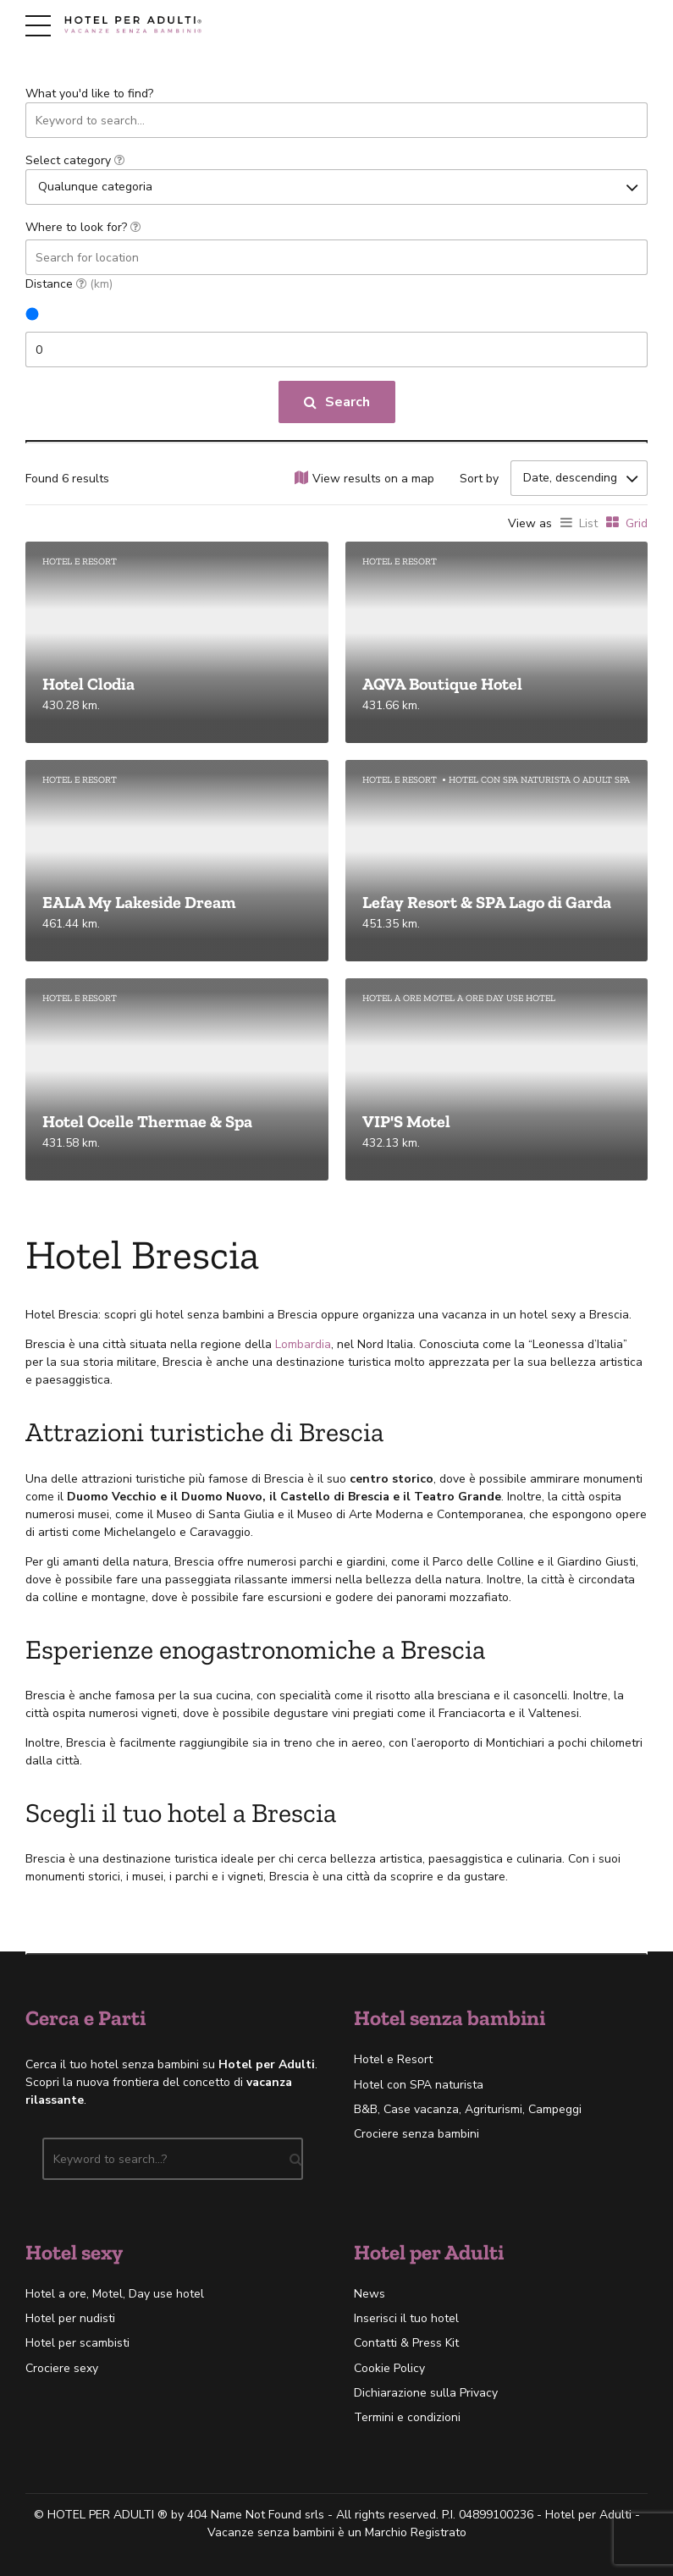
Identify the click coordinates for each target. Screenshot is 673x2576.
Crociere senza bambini (416, 2134)
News (369, 2293)
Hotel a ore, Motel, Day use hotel (114, 2293)
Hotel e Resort (79, 560)
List (588, 523)
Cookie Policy (389, 2367)
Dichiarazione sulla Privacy (426, 2392)
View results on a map (373, 479)
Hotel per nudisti (70, 2317)
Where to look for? (83, 227)
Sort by (479, 479)
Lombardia (303, 1344)
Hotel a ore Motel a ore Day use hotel (458, 998)
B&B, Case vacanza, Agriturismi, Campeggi (468, 2108)
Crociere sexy (61, 2367)
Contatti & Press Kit (406, 2343)
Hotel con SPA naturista (418, 2084)
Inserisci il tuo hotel (406, 2317)
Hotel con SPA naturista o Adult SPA (539, 778)
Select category (74, 160)
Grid (637, 523)
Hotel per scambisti (77, 2343)
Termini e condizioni (407, 2417)
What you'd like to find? (89, 93)
